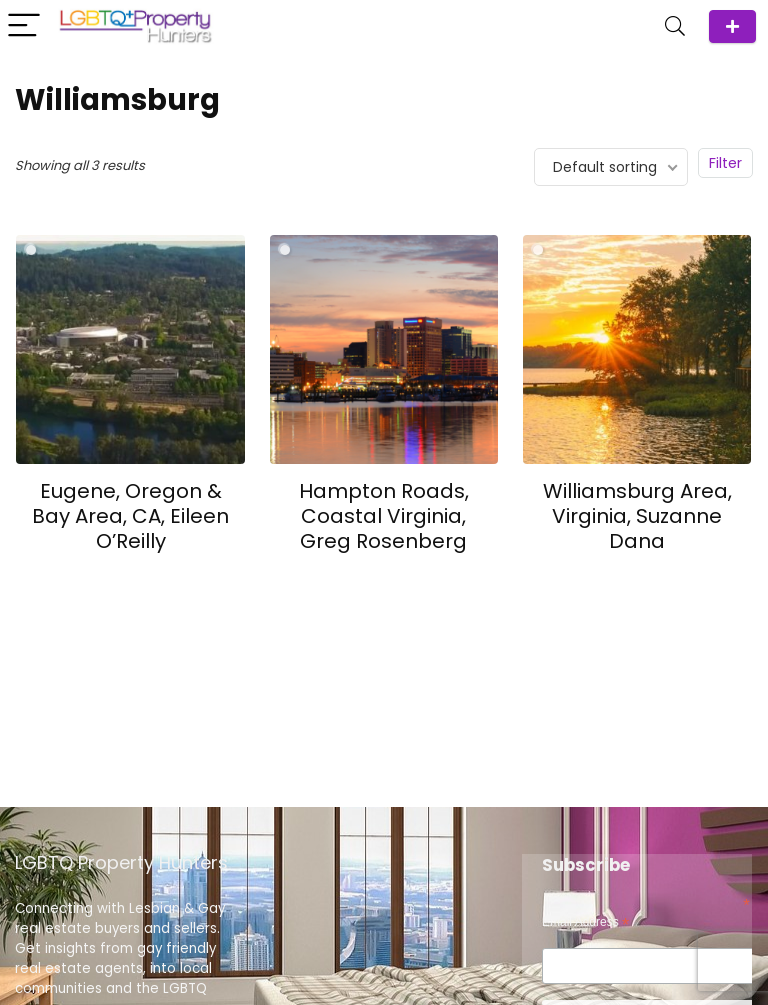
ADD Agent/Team (732, 26)
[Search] (675, 26)
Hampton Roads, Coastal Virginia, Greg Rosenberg (384, 516)
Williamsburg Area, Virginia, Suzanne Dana (637, 516)
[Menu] (24, 26)
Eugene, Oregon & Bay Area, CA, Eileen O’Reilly (130, 516)
